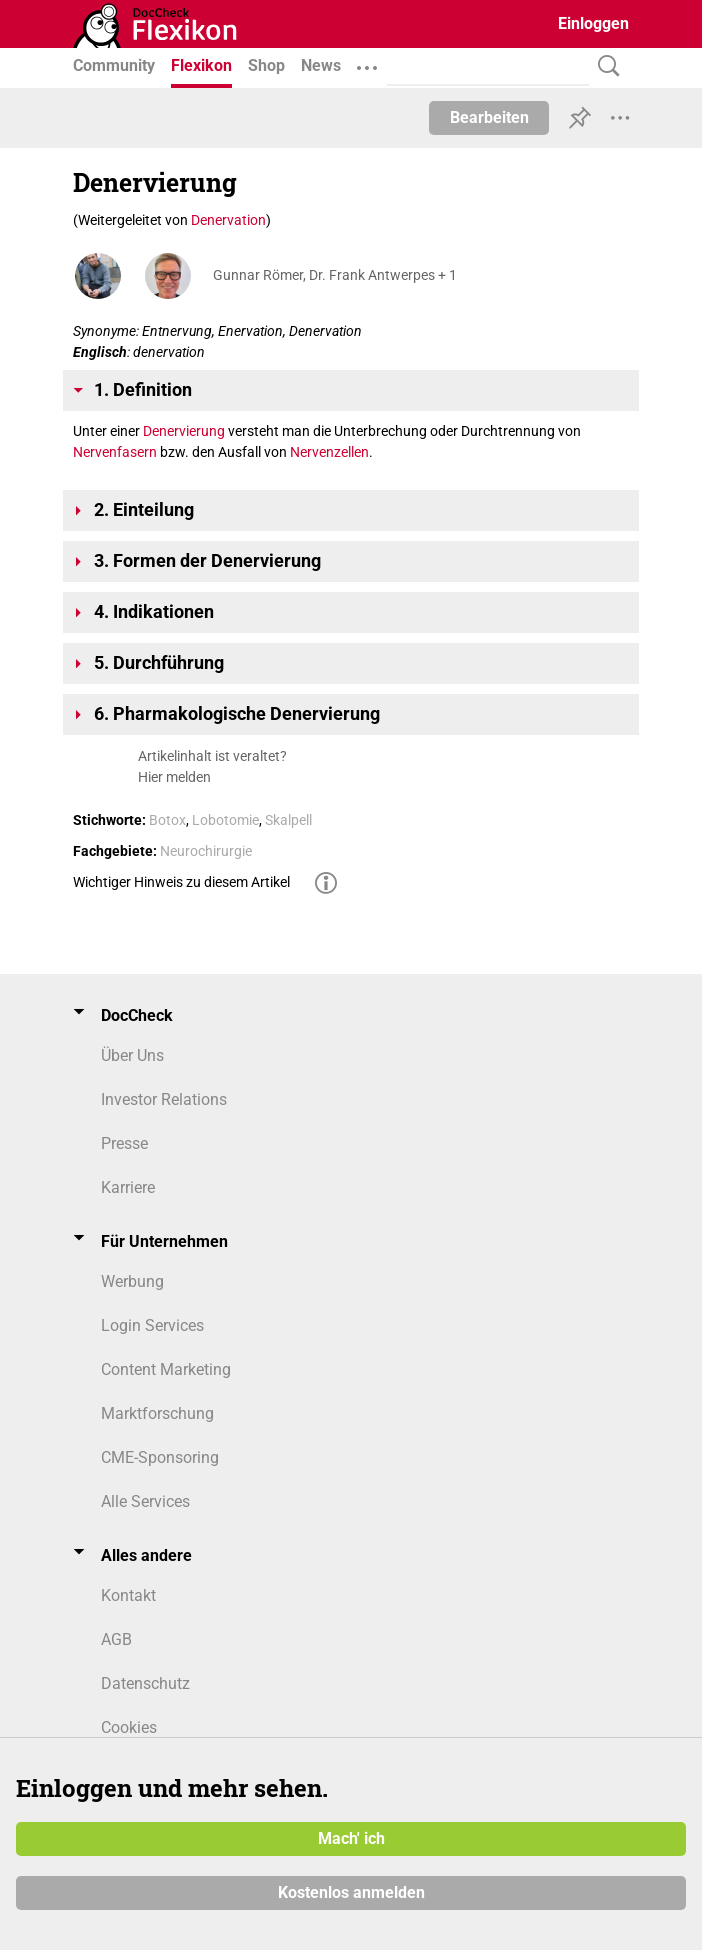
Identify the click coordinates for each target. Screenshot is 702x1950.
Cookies (129, 1727)
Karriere (128, 1187)
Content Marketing (166, 1369)
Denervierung (184, 431)
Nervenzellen (329, 452)
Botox (167, 820)
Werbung (132, 1281)
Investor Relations (164, 1099)
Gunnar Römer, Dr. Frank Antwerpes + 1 (335, 275)
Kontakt (128, 1595)
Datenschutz (145, 1683)
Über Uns (132, 1055)
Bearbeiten (489, 117)
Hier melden (174, 777)
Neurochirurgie (206, 851)
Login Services (152, 1325)
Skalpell (288, 820)
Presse (124, 1143)
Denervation (228, 220)
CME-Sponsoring (160, 1457)
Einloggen (593, 23)
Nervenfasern (115, 452)
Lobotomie (225, 820)
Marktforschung (157, 1413)
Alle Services (145, 1501)
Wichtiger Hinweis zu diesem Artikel (181, 882)
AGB (116, 1639)
